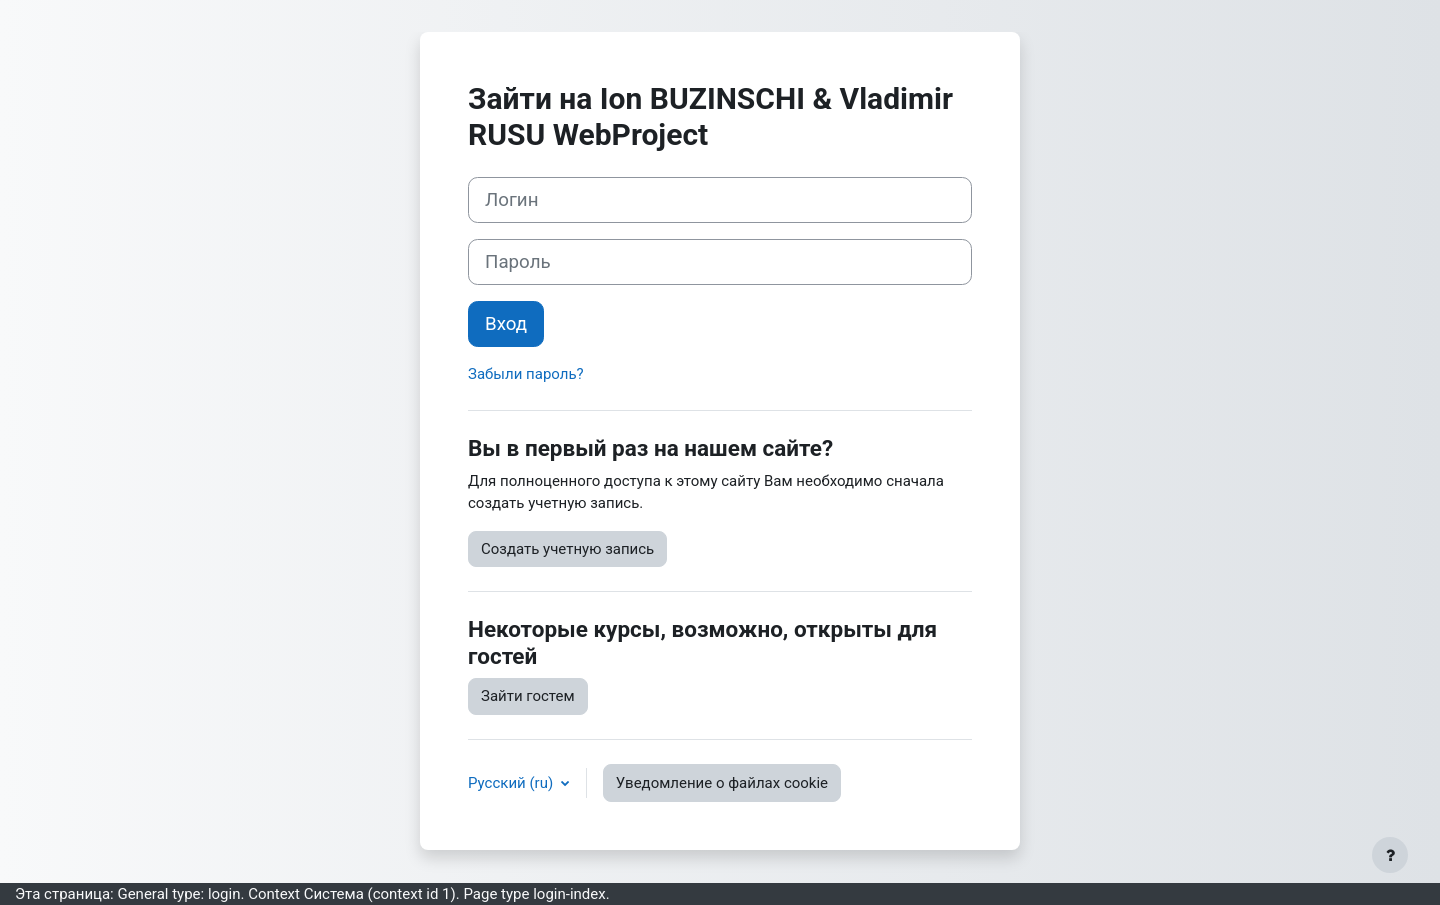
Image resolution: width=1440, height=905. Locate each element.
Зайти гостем (528, 696)
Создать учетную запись (567, 549)
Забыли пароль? (526, 374)
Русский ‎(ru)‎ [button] (512, 783)
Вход (506, 324)
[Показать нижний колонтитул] (1390, 855)
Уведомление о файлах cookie (722, 783)
